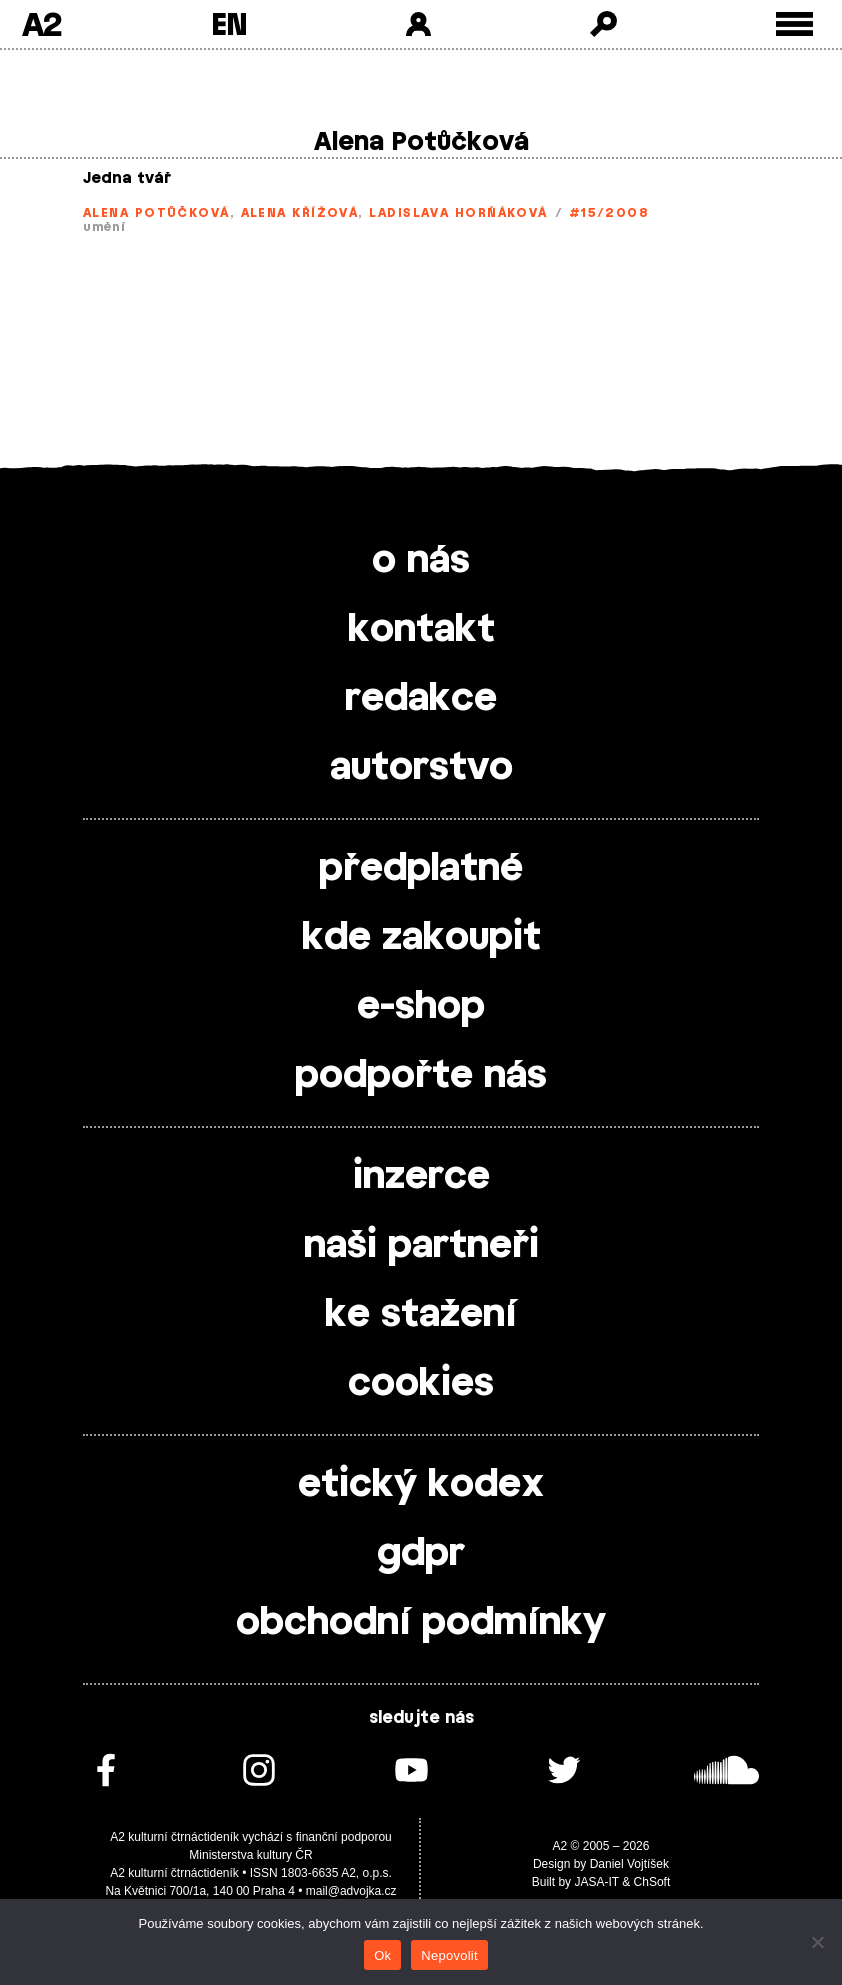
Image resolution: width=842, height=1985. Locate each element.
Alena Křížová (300, 213)
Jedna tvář (127, 178)
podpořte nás (421, 1076)
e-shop (421, 1007)
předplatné (421, 869)
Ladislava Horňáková (458, 213)
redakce (421, 699)
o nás (421, 561)
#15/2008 (609, 213)
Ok (382, 1955)
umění (104, 227)
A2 (41, 24)
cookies (421, 1384)
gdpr (421, 1554)
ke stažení (421, 1315)
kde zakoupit (421, 938)
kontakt (421, 630)
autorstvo (421, 768)
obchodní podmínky (421, 1623)
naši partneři (421, 1246)
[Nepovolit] (817, 1942)
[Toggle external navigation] (794, 24)
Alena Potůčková (156, 213)
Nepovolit (449, 1955)
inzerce (421, 1177)
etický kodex (421, 1485)
